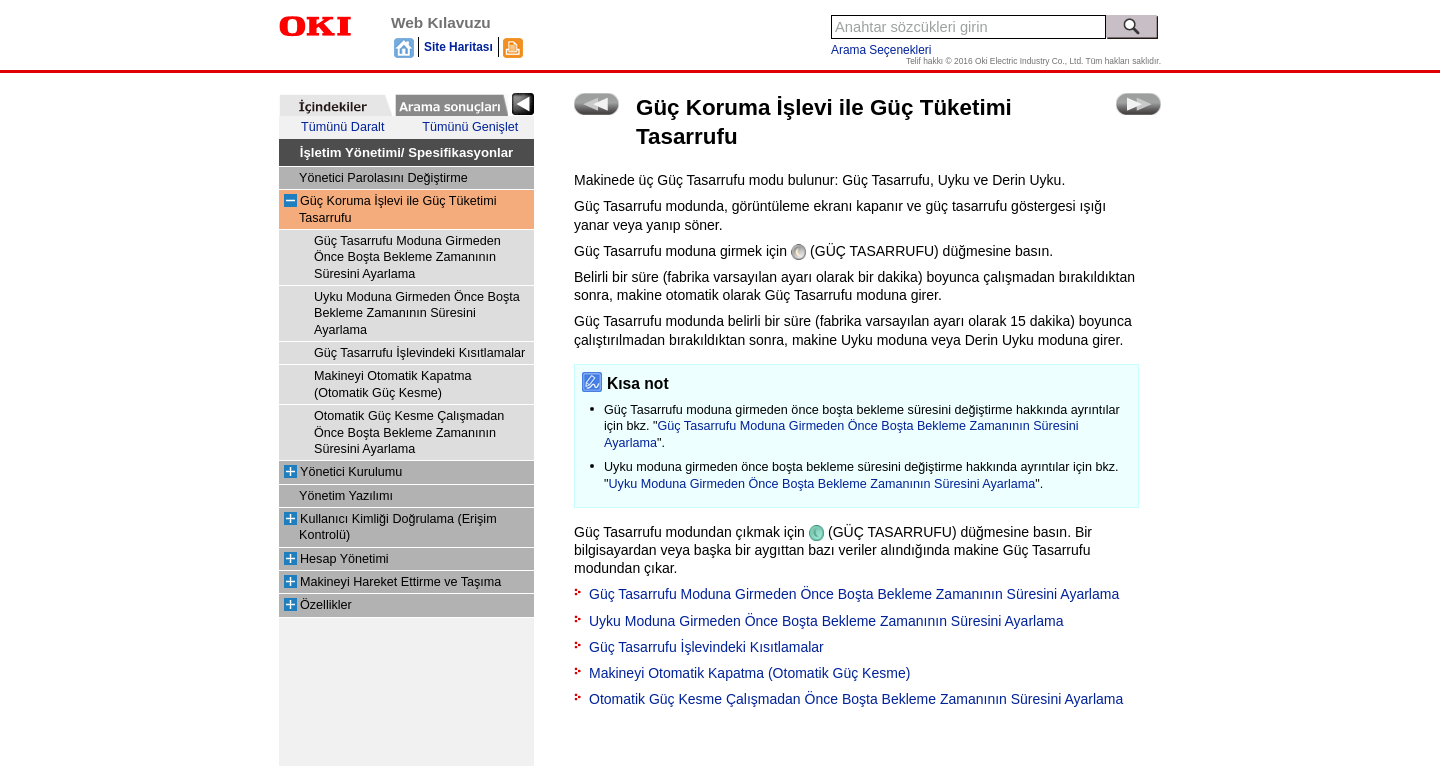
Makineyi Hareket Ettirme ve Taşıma (400, 582)
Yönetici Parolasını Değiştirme (383, 178)
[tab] (335, 105)
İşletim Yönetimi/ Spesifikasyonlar (407, 152)
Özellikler (326, 605)
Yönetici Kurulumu (351, 472)
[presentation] (335, 105)
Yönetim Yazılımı (346, 496)
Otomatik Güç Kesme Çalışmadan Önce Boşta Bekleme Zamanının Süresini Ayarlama (409, 432)
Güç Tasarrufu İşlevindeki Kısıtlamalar (419, 353)
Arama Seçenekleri (881, 50)
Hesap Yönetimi (344, 559)
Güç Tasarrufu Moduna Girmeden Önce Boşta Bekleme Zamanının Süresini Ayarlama (407, 257)
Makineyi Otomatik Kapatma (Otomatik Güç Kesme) (749, 673)
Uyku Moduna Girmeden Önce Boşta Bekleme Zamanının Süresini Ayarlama (417, 313)
